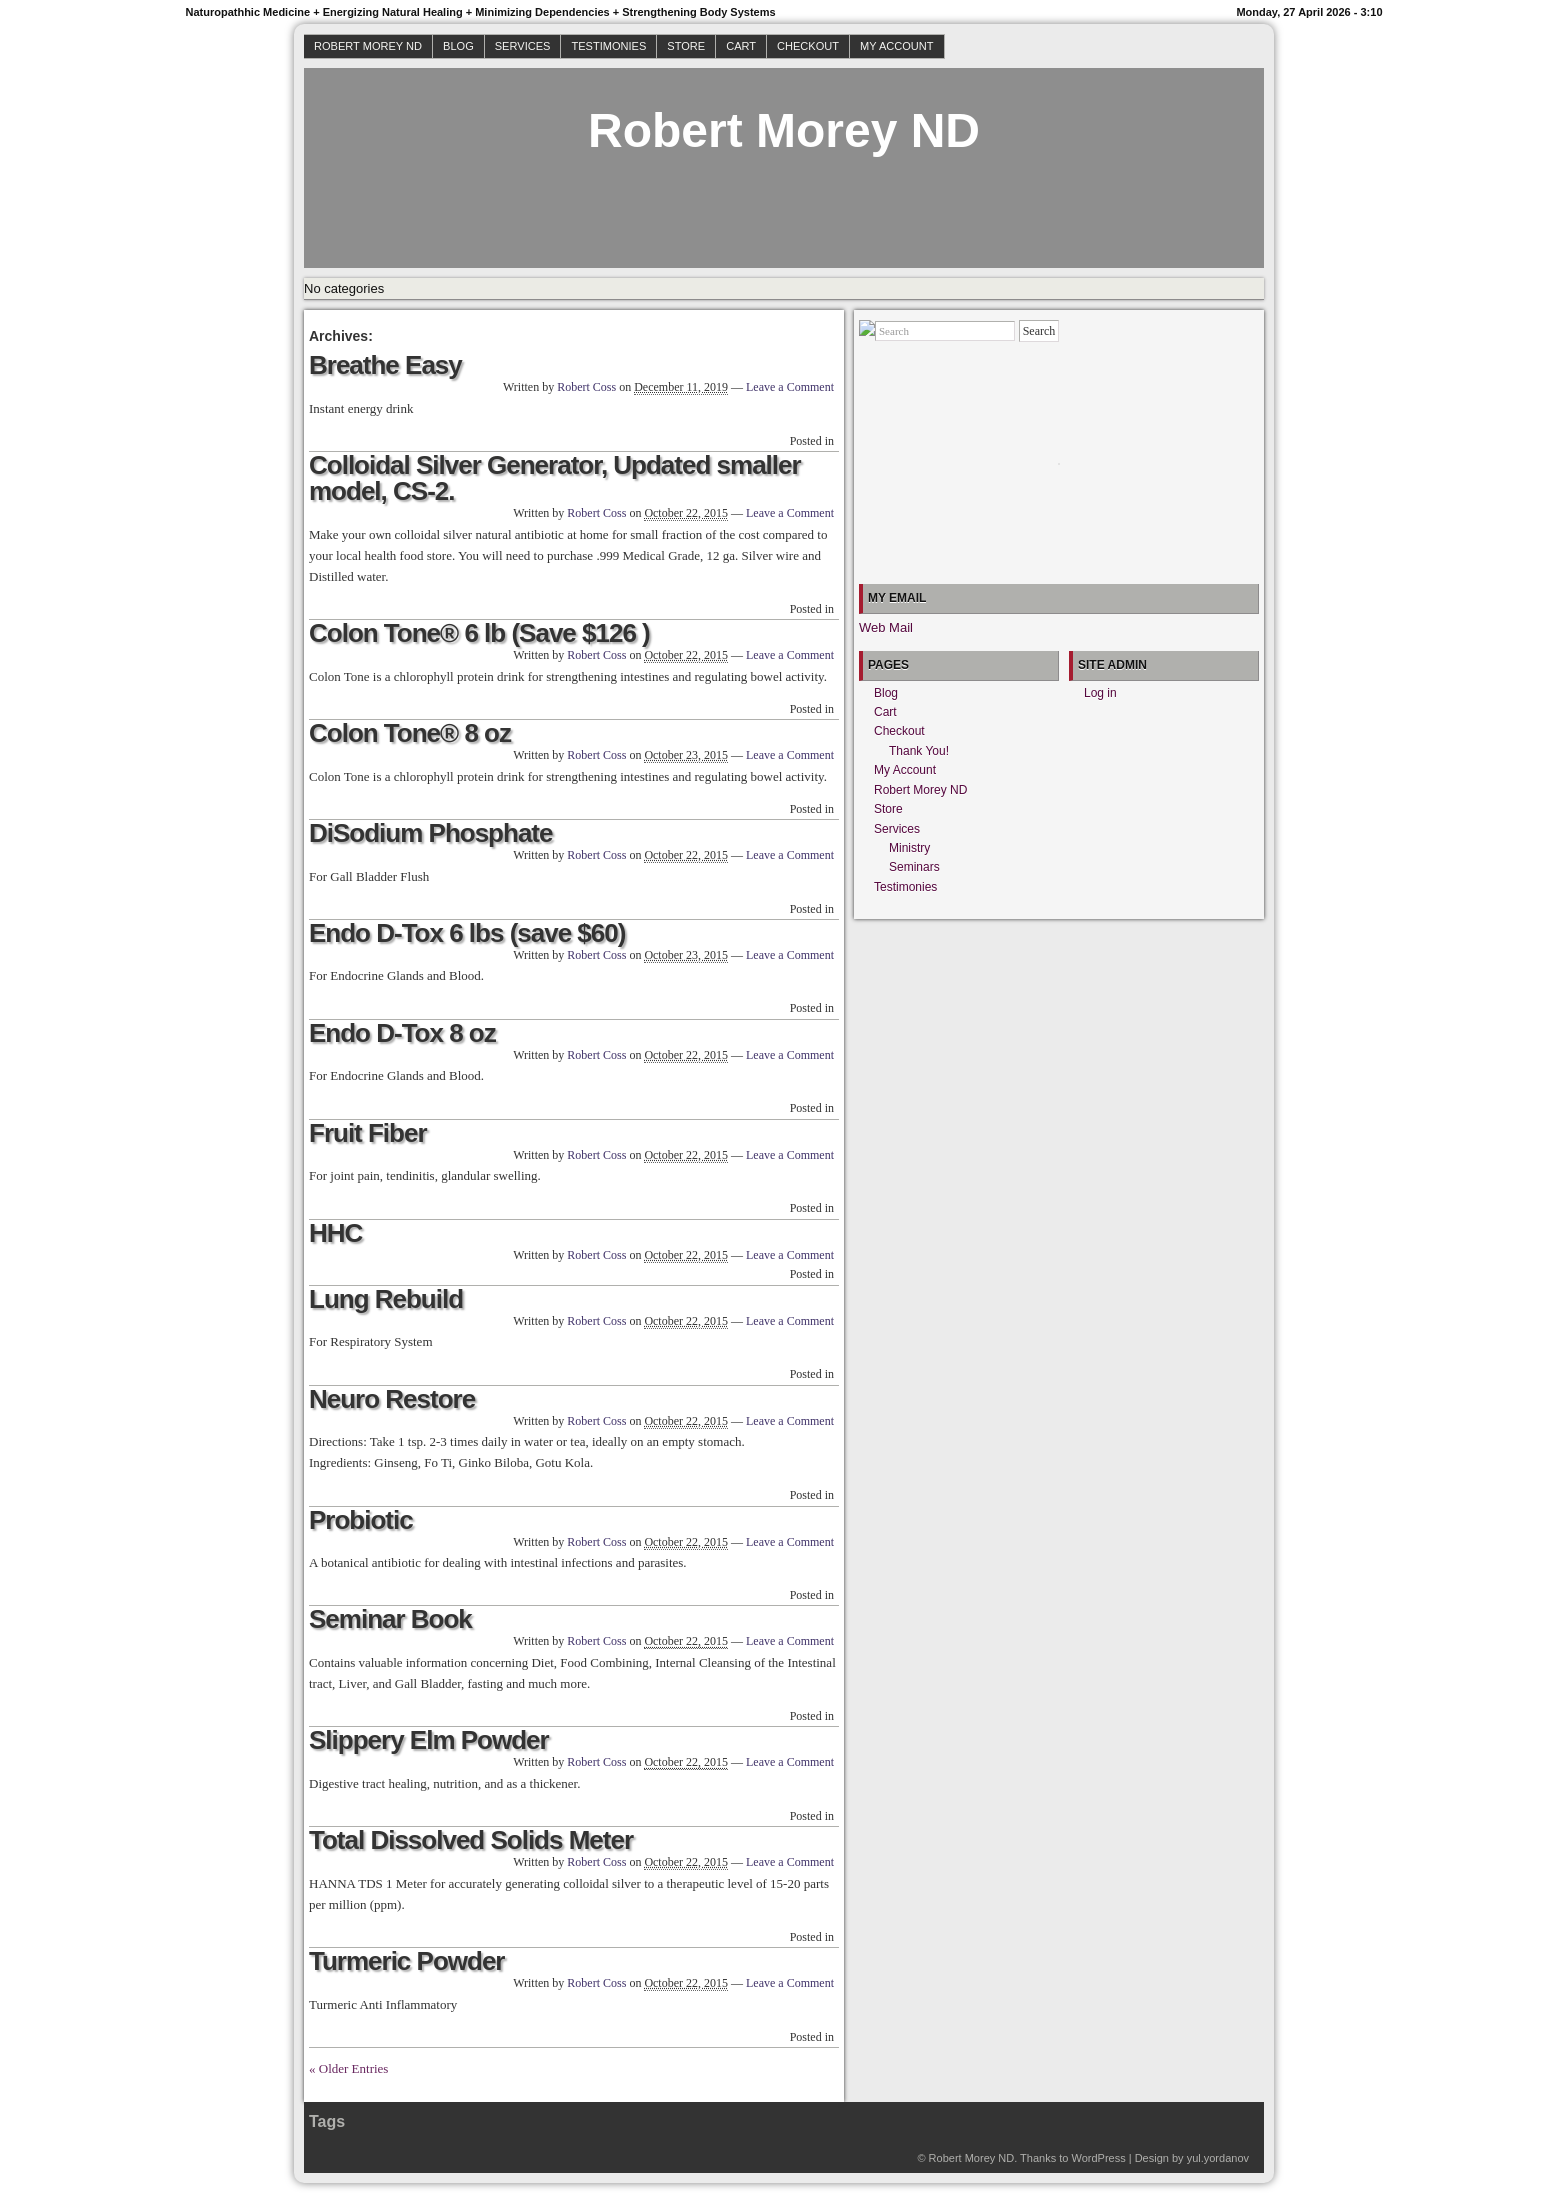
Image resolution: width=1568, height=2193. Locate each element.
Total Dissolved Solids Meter (471, 1840)
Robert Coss (586, 387)
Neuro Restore (392, 1399)
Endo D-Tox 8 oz (402, 1033)
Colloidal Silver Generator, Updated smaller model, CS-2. (555, 478)
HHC (335, 1233)
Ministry (909, 848)
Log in (1100, 693)
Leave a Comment (790, 387)
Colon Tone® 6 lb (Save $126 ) (479, 633)
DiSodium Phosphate (430, 833)
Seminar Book (390, 1619)
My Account (896, 46)
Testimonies (608, 46)
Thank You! (919, 751)
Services (523, 46)
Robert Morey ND (368, 46)
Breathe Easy (385, 365)
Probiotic (361, 1520)
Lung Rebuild (386, 1299)
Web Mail (886, 627)
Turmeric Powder (406, 1961)
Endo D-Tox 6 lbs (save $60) (467, 933)
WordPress (1098, 2158)
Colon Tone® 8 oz (410, 733)
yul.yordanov (1218, 2158)
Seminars (914, 867)
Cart (741, 46)
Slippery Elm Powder (429, 1740)
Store (686, 46)
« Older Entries (348, 2068)
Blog (458, 46)
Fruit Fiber (368, 1133)
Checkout (808, 46)
